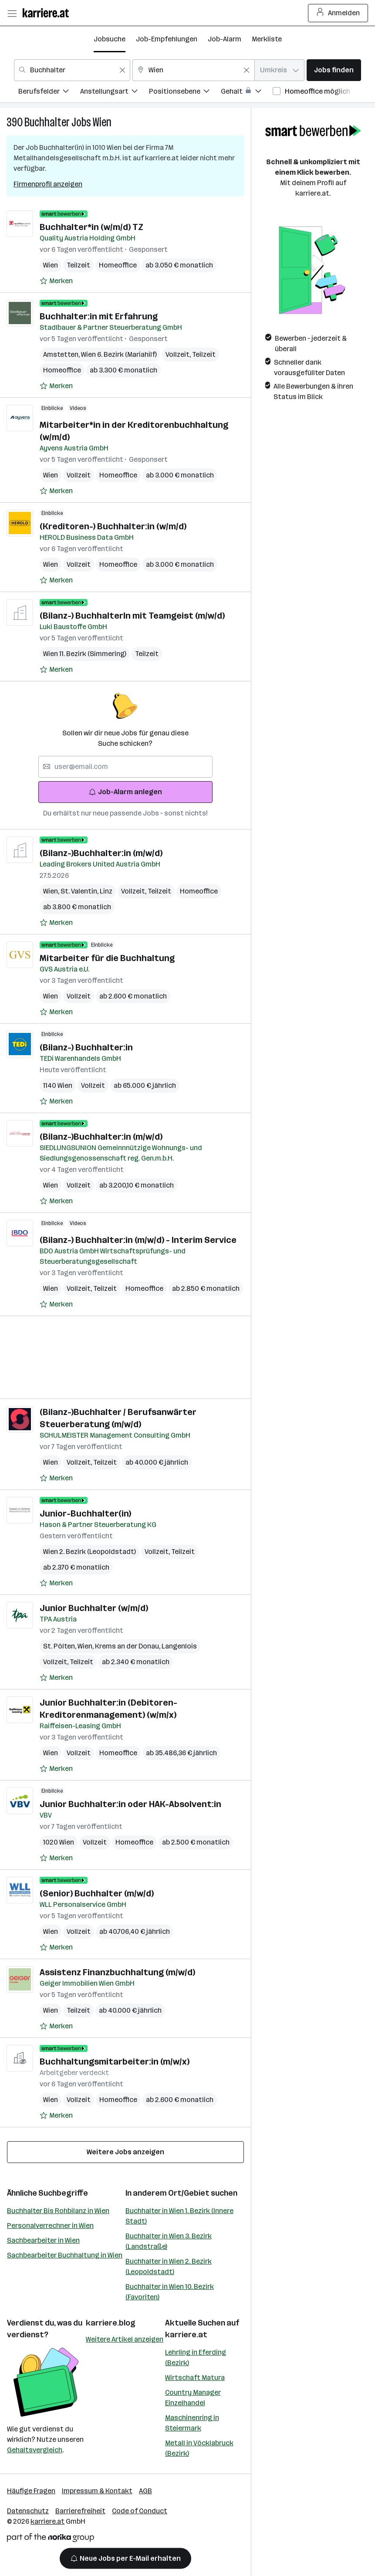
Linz (106, 891)
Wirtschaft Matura (195, 2377)
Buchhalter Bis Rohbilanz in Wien (58, 2211)
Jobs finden (334, 70)
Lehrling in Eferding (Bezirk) (195, 2357)
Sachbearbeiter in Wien (43, 2240)
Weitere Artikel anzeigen (124, 2339)
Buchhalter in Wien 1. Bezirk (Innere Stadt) (179, 2216)
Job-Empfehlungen (166, 39)
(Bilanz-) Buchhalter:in (86, 1047)
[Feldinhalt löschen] (122, 70)
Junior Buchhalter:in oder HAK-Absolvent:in (130, 1804)
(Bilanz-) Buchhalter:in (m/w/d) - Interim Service (138, 1240)
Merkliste (267, 39)
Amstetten (62, 354)
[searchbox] (125, 767)
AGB (145, 2491)
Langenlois (179, 1646)
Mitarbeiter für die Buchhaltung (107, 958)
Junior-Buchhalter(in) (85, 1513)
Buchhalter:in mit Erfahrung (99, 316)
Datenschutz (28, 2511)
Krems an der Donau (128, 1646)
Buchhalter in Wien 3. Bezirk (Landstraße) (168, 2241)
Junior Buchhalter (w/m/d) (94, 1608)
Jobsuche (109, 39)
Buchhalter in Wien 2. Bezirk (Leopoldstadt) (168, 2266)
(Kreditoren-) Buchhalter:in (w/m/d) (113, 526)
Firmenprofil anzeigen (48, 184)
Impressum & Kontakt (97, 2491)
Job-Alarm (224, 39)
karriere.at (186, 2334)
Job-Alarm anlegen (125, 792)
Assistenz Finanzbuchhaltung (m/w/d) (117, 1972)
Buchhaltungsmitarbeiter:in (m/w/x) (114, 2061)
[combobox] (72, 70)
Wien (102, 122)
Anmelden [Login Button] (338, 13)
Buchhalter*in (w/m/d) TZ (91, 227)
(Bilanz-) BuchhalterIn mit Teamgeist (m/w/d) (132, 615)
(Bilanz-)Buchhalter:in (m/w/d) (101, 853)
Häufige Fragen (31, 2491)
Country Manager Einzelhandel (193, 2397)
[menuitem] (49, 92)
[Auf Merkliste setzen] (56, 281)
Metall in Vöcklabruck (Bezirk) (199, 2448)
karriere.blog (110, 2323)
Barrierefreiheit (80, 2511)
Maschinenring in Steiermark (192, 2423)
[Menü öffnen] (12, 13)
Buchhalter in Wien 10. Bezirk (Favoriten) (169, 2291)
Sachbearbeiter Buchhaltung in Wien (64, 2255)
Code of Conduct (139, 2511)
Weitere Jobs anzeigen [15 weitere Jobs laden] (125, 2152)
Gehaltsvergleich (34, 2450)
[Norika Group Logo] (50, 2539)
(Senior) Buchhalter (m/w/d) (97, 1893)
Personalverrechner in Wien (50, 2225)
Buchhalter (47, 122)
